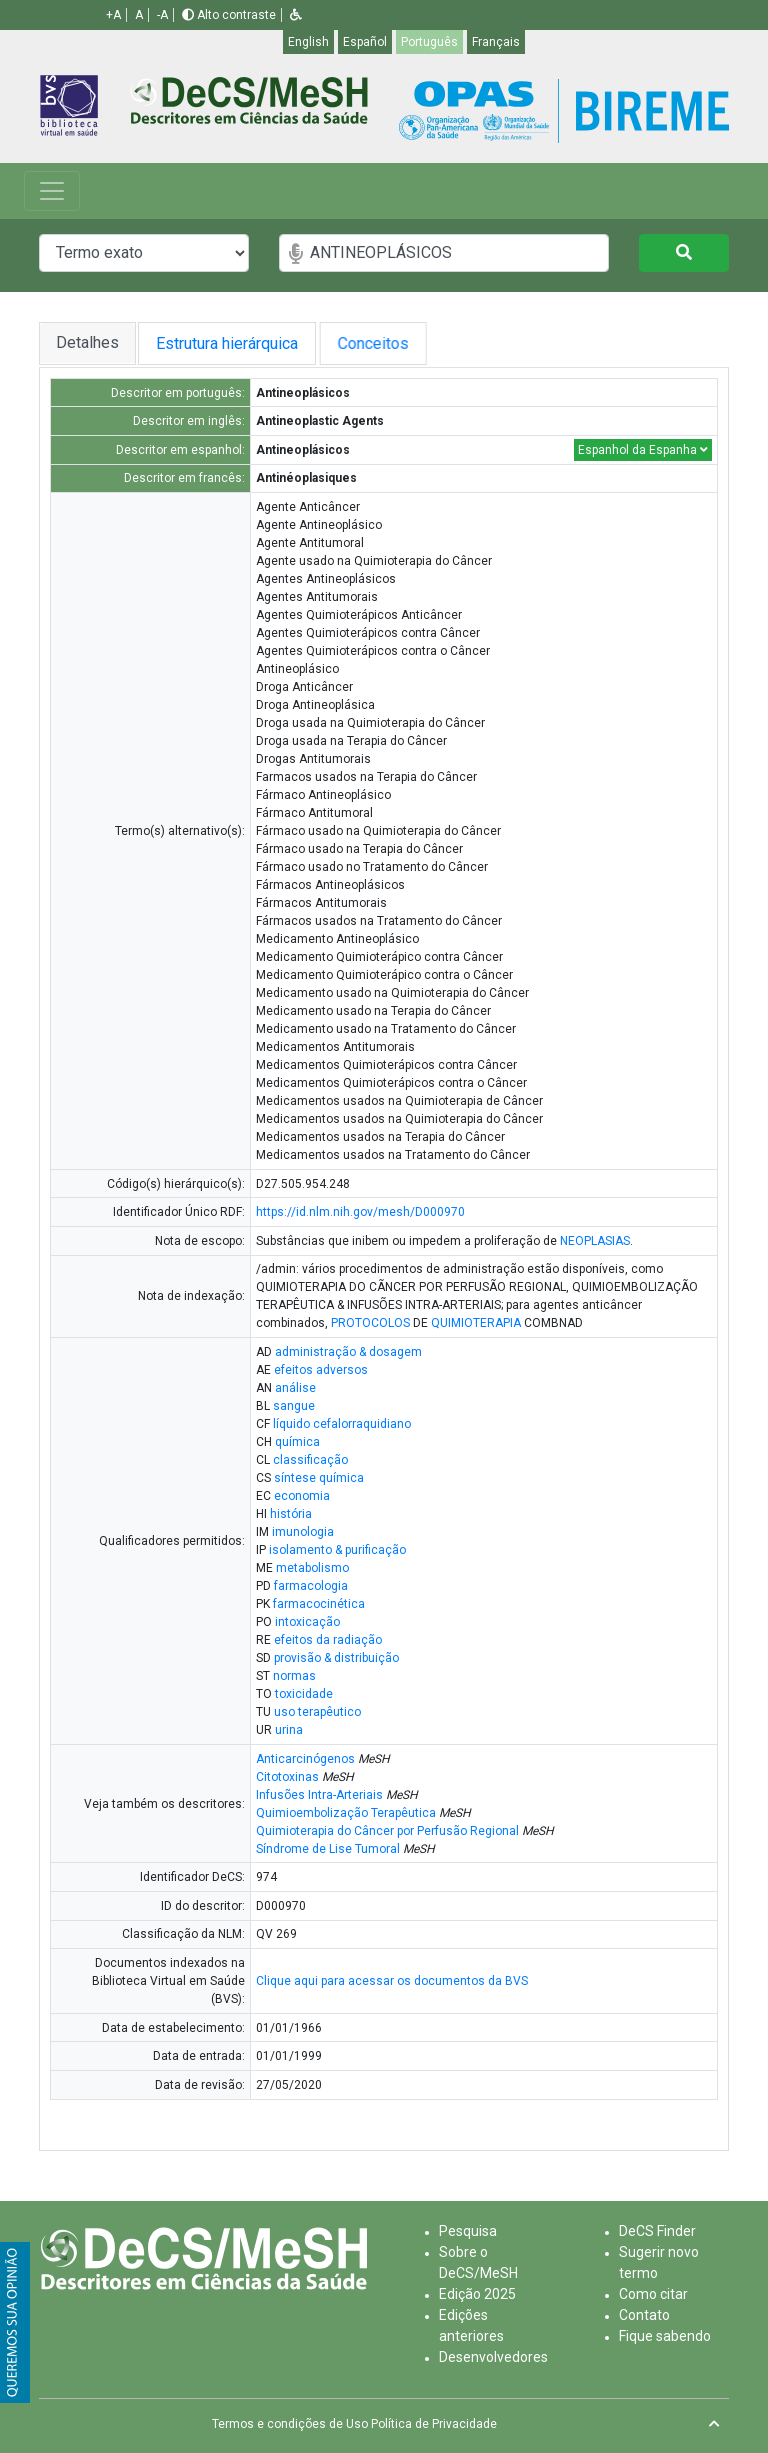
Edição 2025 (477, 2294)
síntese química (319, 1478)
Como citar (653, 2294)
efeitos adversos (321, 1370)
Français (496, 42)
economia (302, 1496)
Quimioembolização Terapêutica (346, 1813)
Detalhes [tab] (87, 342)
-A (162, 15)
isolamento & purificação (337, 1550)
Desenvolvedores (493, 2357)
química (297, 1442)
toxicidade (304, 1694)
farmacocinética (319, 1604)
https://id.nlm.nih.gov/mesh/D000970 (360, 1212)
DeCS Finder (657, 2231)
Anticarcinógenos (305, 1759)
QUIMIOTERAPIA (476, 1323)
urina (289, 1730)
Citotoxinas (287, 1777)
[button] (296, 15)
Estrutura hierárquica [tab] (235, 343)
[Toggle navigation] (52, 191)
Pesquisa (468, 2231)
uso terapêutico (317, 1712)
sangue (294, 1406)
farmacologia (311, 1586)
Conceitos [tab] (400, 343)
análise (295, 1388)
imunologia (303, 1532)
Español (365, 42)
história (291, 1514)
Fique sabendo (665, 2336)
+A (113, 15)
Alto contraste (229, 15)
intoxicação (307, 1622)
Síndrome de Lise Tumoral (328, 1849)
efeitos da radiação (328, 1640)
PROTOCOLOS (370, 1323)
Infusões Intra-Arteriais (319, 1795)
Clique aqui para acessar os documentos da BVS (392, 1981)
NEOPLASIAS (595, 1241)
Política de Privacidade (434, 2424)
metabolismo (312, 1568)
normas (294, 1676)
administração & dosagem (348, 1352)
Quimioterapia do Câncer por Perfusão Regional (387, 1831)
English (308, 42)
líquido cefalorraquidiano (342, 1424)
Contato (644, 2315)
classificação (310, 1460)
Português (429, 42)
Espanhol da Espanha (643, 450)
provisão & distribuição (336, 1658)
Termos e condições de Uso (290, 2424)
